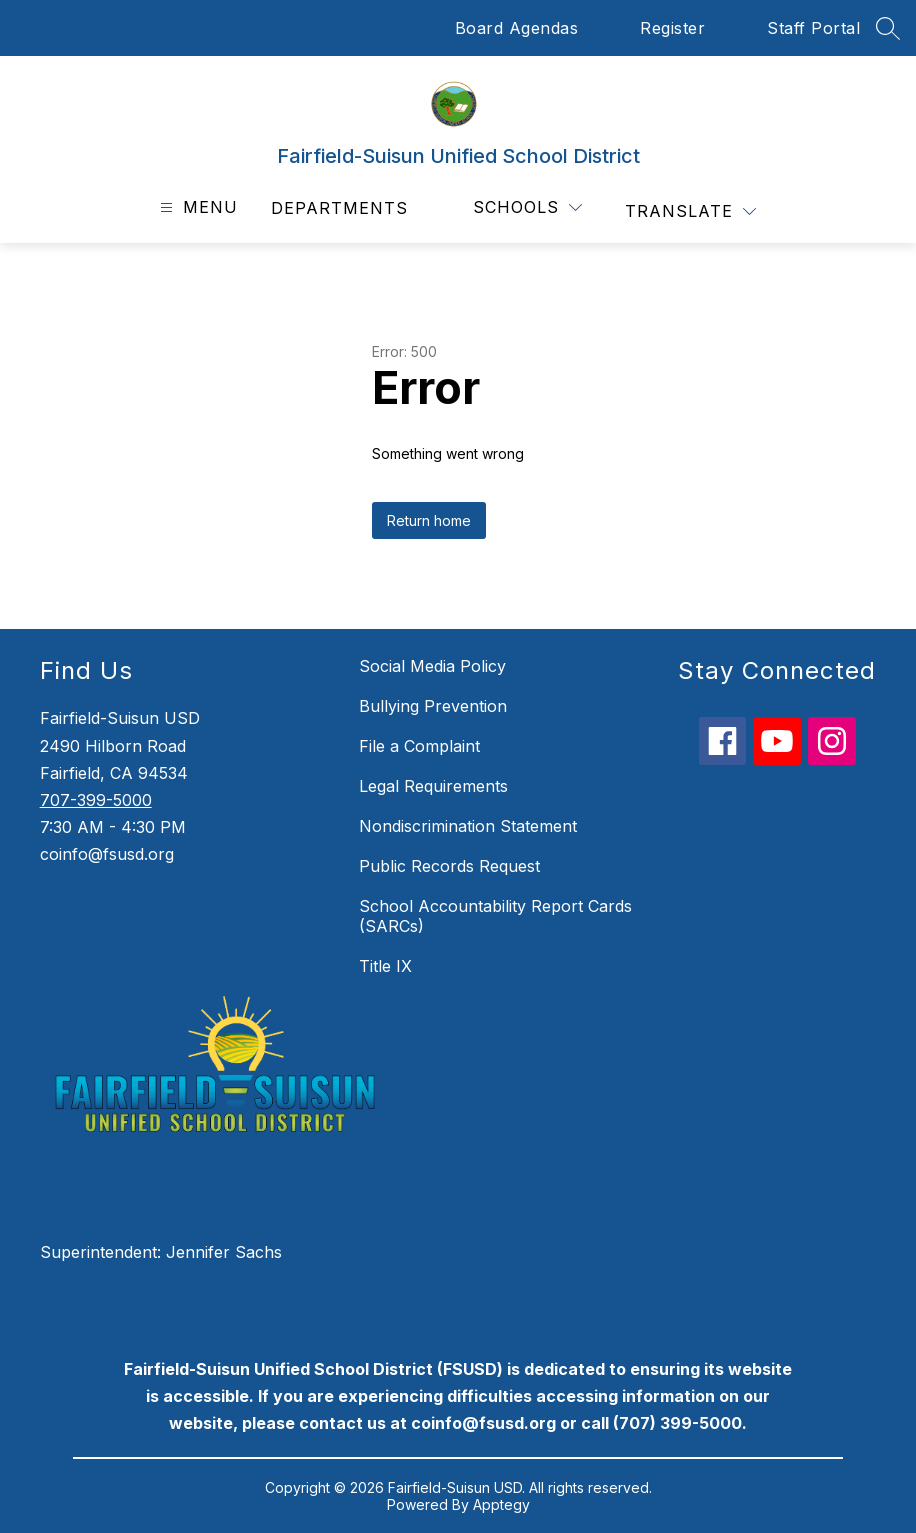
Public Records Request (449, 866)
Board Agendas (517, 28)
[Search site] (888, 28)
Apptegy (501, 1504)
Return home (429, 520)
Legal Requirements (433, 786)
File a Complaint (419, 746)
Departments (339, 208)
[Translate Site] (690, 211)
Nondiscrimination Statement (468, 826)
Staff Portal (813, 28)
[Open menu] (196, 207)
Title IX (385, 966)
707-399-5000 (96, 800)
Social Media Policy (432, 666)
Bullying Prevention (433, 706)
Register (672, 28)
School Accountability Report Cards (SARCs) (495, 916)
